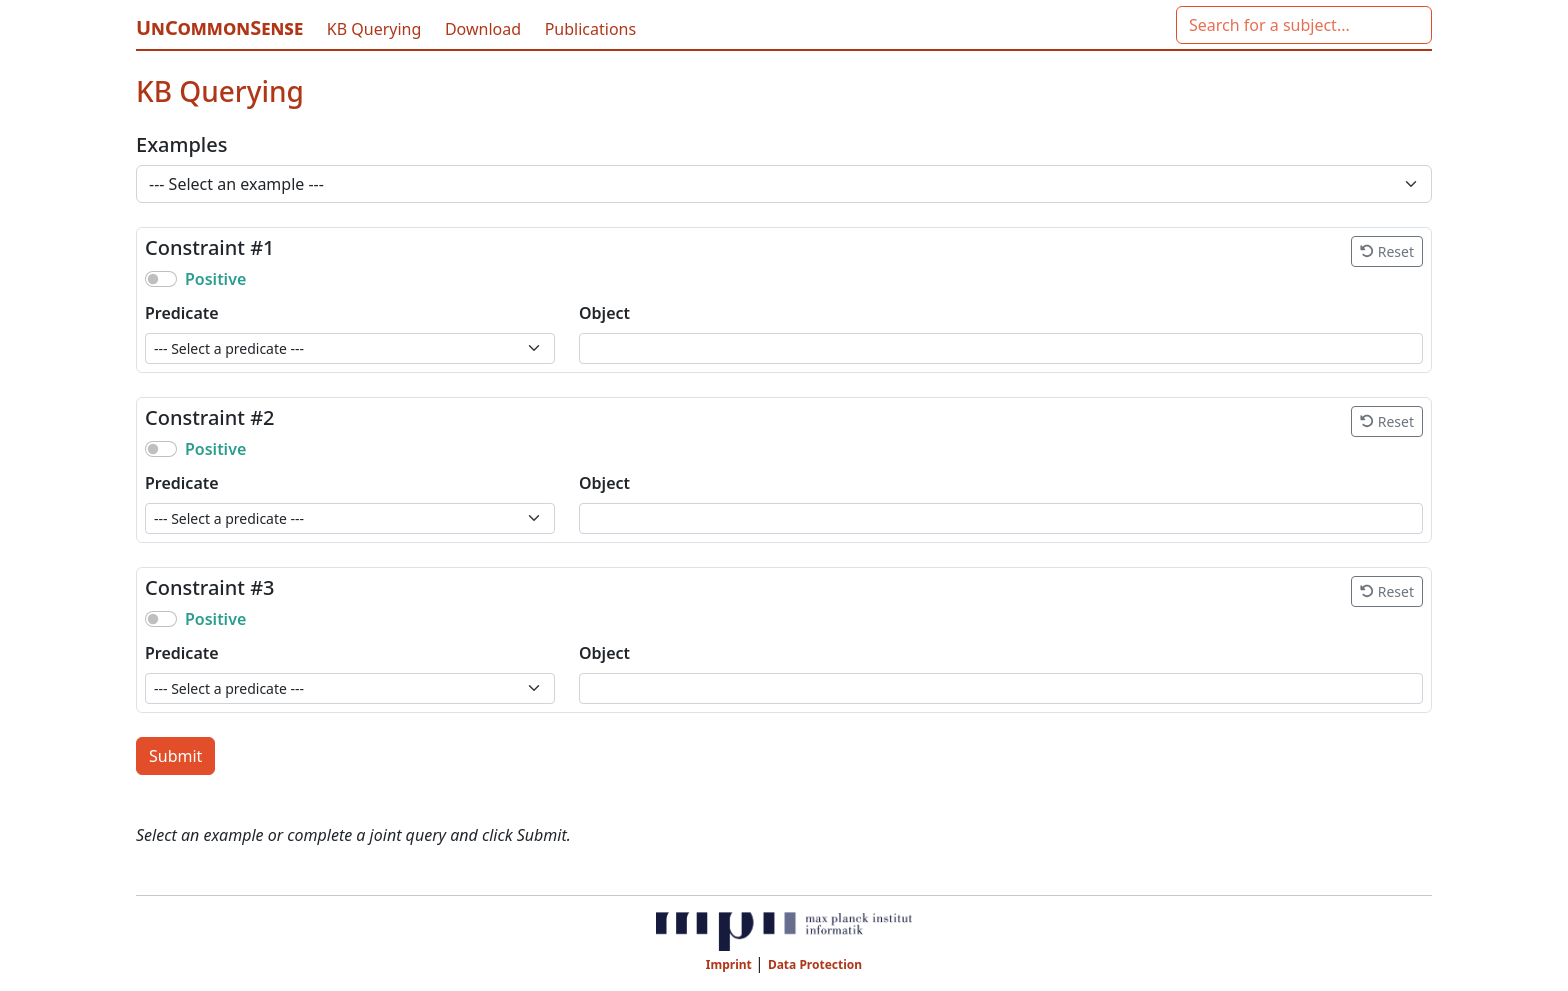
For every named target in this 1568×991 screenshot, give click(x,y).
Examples (181, 145)
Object (604, 313)
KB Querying (376, 29)
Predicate (182, 313)
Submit (175, 756)
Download (485, 29)
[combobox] (1304, 25)
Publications (590, 29)
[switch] (161, 279)
